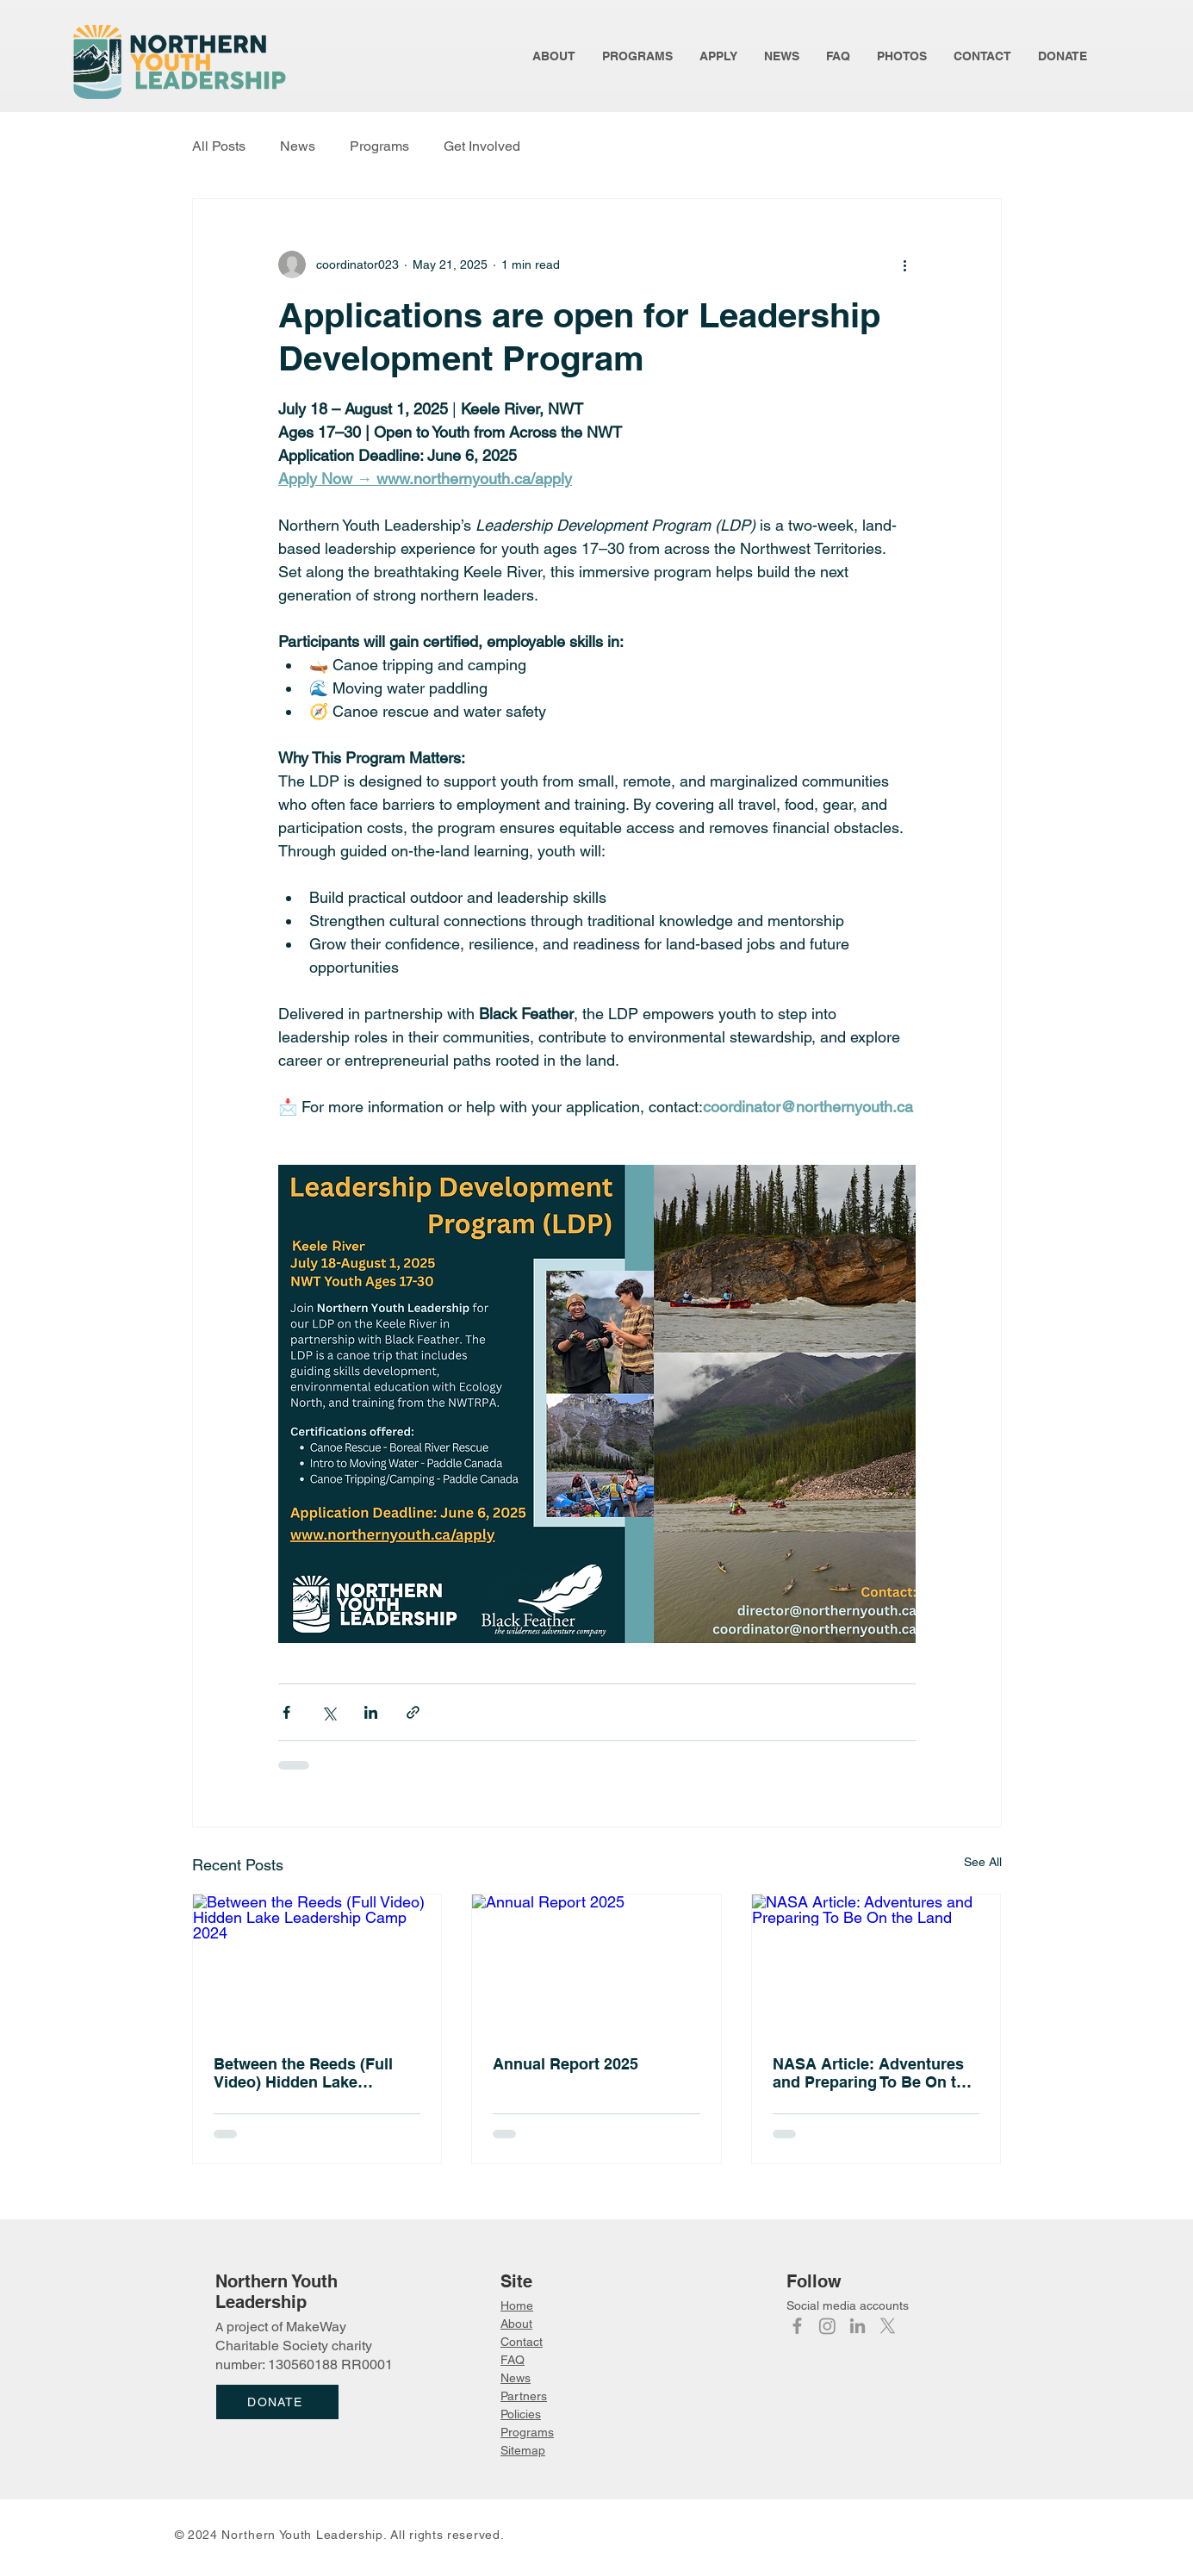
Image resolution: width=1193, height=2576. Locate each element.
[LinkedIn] (857, 2325)
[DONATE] (277, 2402)
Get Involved (482, 146)
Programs (379, 146)
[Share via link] (413, 1712)
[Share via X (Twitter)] (328, 1712)
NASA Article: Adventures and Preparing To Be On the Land (873, 2073)
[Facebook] (797, 2325)
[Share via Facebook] (286, 1712)
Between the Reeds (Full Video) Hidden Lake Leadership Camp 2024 (303, 2073)
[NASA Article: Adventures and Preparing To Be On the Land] (876, 1964)
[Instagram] (827, 2325)
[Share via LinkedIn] (371, 1712)
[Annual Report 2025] (596, 1964)
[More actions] (905, 264)
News (297, 146)
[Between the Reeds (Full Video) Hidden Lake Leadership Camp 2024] (317, 1964)
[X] (887, 2325)
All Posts (218, 146)
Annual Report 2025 (565, 2064)
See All (983, 1862)
